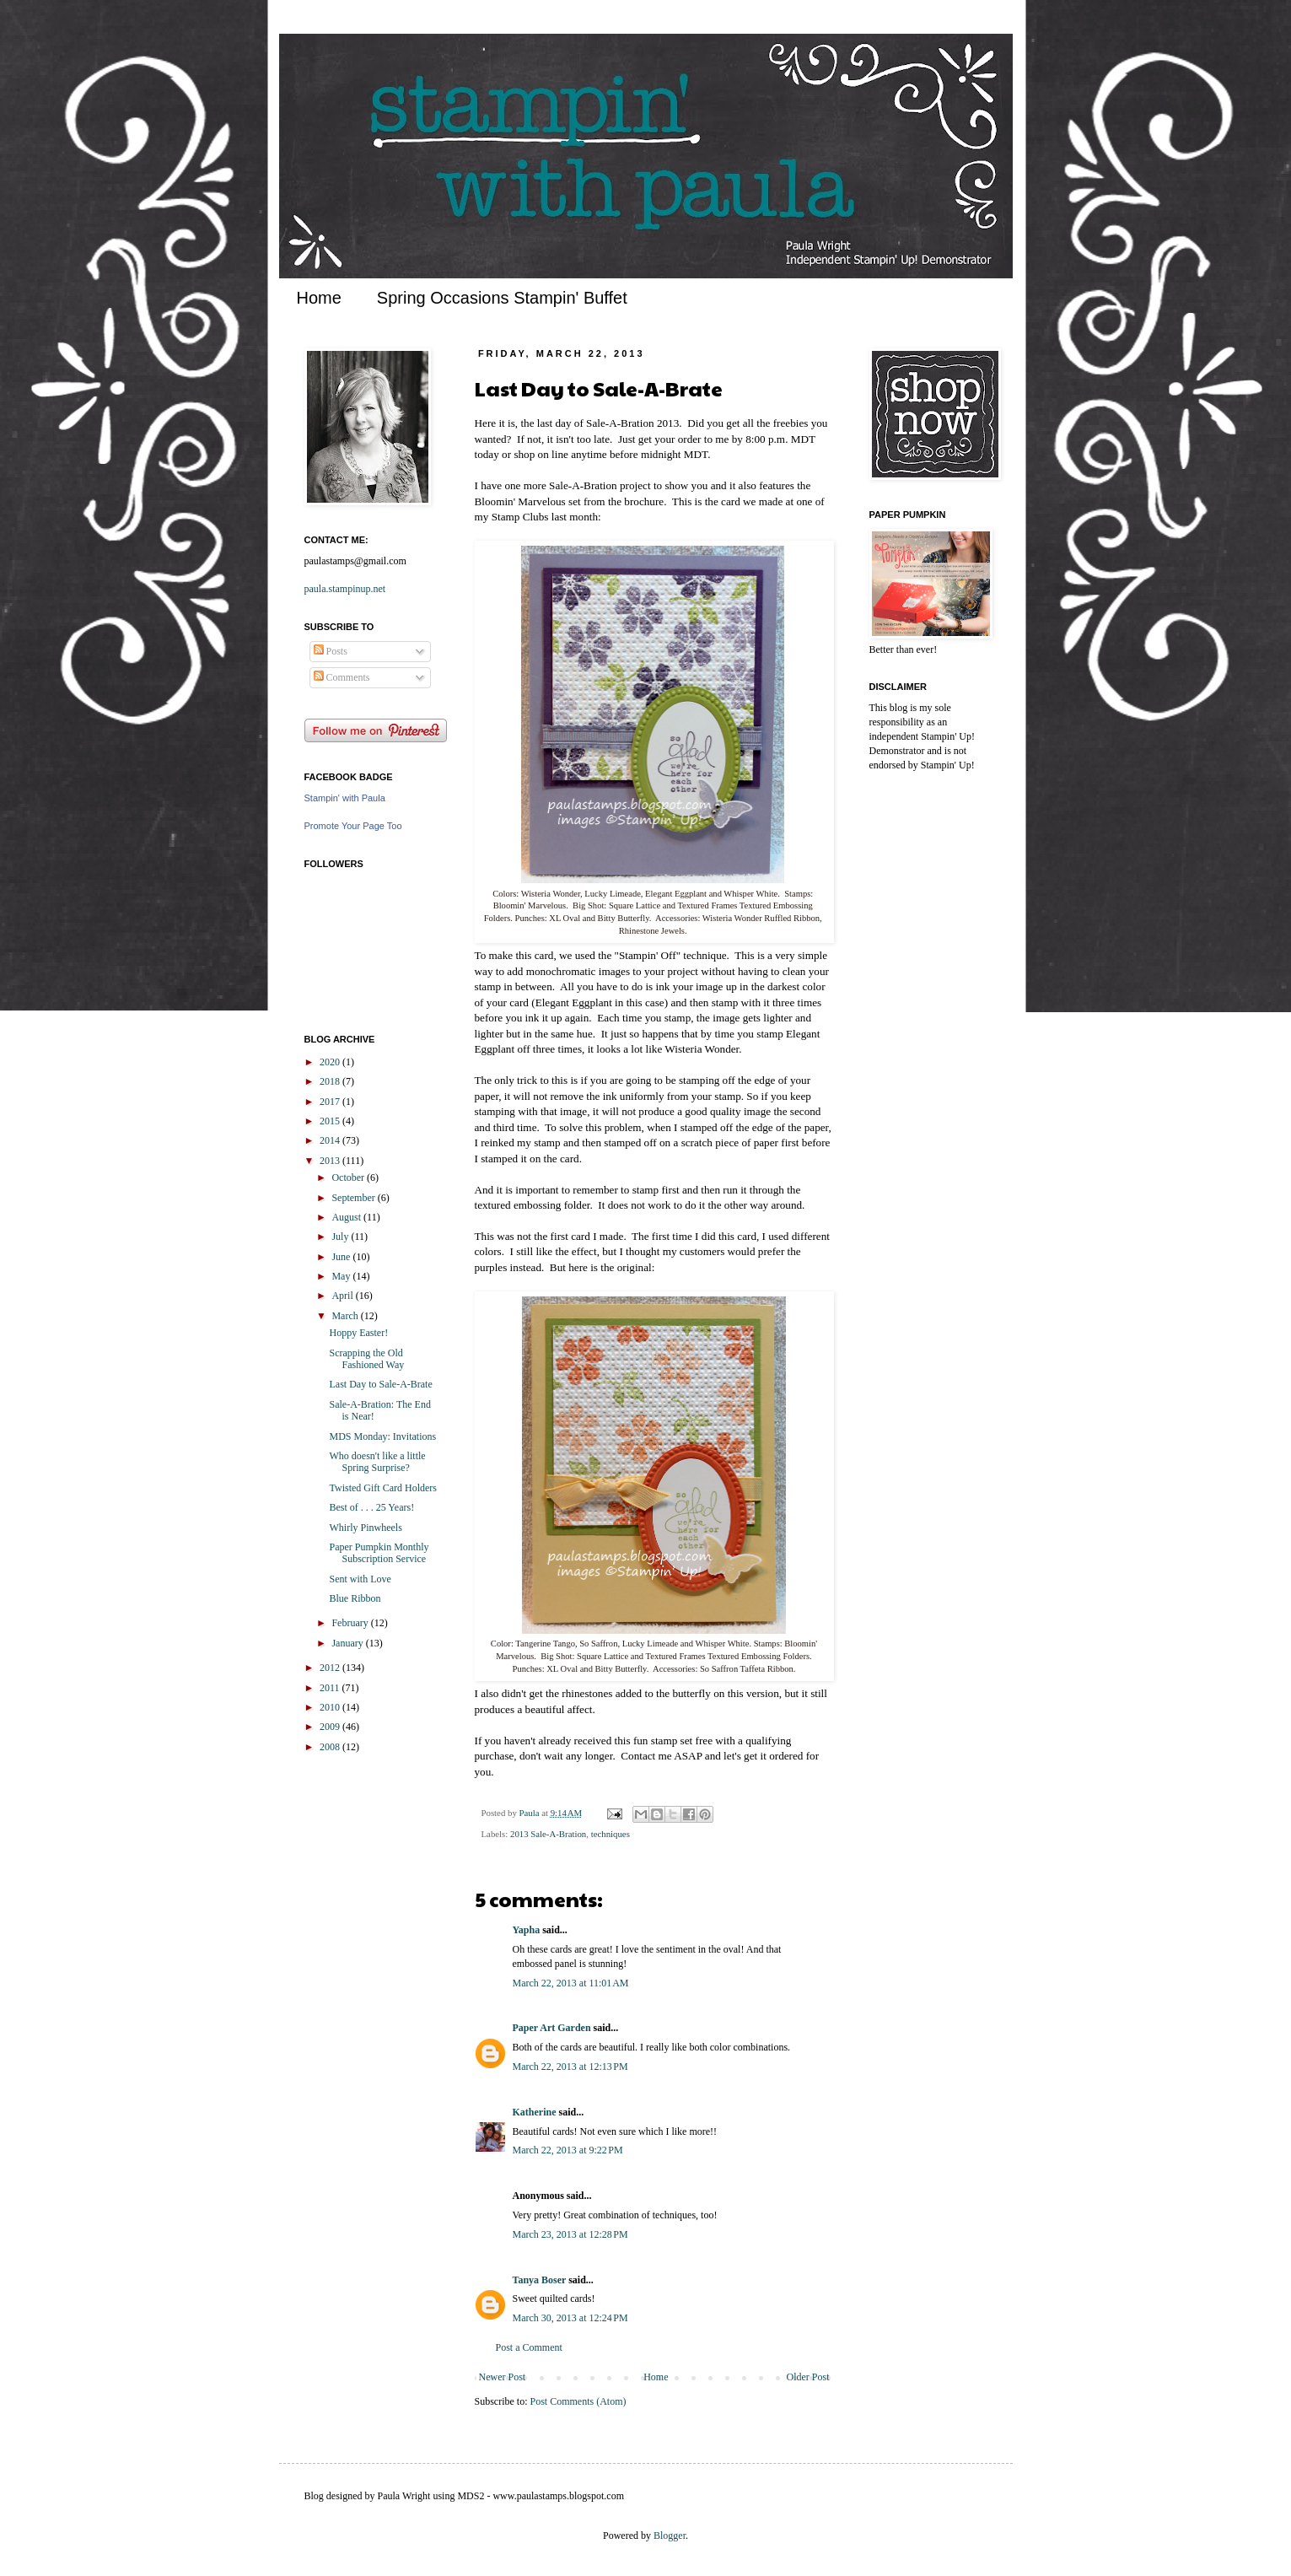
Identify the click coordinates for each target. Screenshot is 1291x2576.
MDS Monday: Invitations (382, 1436)
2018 (331, 1081)
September (354, 1198)
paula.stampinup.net (345, 589)
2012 (331, 1667)
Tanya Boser (540, 2280)
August (347, 1217)
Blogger (670, 2535)
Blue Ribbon (354, 1598)
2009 (331, 1727)
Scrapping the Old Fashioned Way (366, 1359)
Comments (342, 677)
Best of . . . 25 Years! (371, 1507)
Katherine (535, 2112)
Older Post (808, 2377)
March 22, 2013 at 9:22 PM (568, 2150)
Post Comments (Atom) (578, 2401)
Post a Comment (529, 2347)
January (348, 1643)
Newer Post (502, 2377)
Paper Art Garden (552, 2028)
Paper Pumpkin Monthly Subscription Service (378, 1553)
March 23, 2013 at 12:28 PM (570, 2234)
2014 (331, 1140)
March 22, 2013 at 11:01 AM (571, 1983)
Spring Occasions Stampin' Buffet (502, 297)
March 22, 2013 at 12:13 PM (570, 2066)
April (343, 1295)
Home (319, 297)
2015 (331, 1121)
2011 (331, 1688)
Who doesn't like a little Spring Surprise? (377, 1462)
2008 (331, 1747)
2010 (331, 1707)
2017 (331, 1101)
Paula (530, 1813)
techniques (610, 1834)
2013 (331, 1161)
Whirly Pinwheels (365, 1527)
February (350, 1623)
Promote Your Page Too (353, 826)
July (341, 1236)
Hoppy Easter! (358, 1333)
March (345, 1316)
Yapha (527, 1930)
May (341, 1276)
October (349, 1177)
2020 (331, 1062)
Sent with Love (359, 1579)
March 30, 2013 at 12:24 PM (570, 2318)
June (341, 1257)
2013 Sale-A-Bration (548, 1834)
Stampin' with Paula (344, 798)
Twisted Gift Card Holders (382, 1488)
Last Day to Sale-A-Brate (380, 1384)
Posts (330, 651)
